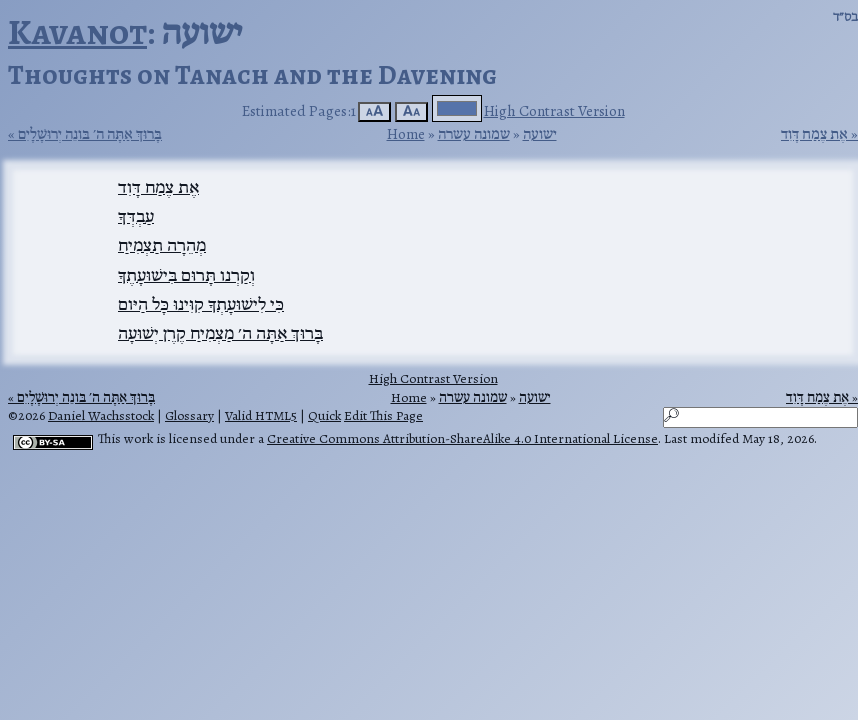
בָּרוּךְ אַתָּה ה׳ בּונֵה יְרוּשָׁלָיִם (90, 134)
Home (406, 133)
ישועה (540, 133)
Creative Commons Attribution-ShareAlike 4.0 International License (462, 438)
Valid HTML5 (261, 415)
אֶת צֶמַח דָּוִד (814, 134)
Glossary (189, 415)
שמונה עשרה (474, 133)
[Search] (760, 417)
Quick (324, 415)
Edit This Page (383, 415)
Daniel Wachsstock (101, 415)
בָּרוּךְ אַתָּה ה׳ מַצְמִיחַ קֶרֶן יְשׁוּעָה (220, 333)
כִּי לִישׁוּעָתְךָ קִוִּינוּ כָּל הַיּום (201, 304)
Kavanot (77, 31)
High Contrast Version (554, 110)
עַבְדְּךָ (136, 216)
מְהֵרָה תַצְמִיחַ (162, 245)
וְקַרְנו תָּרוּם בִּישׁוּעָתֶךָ (186, 275)
